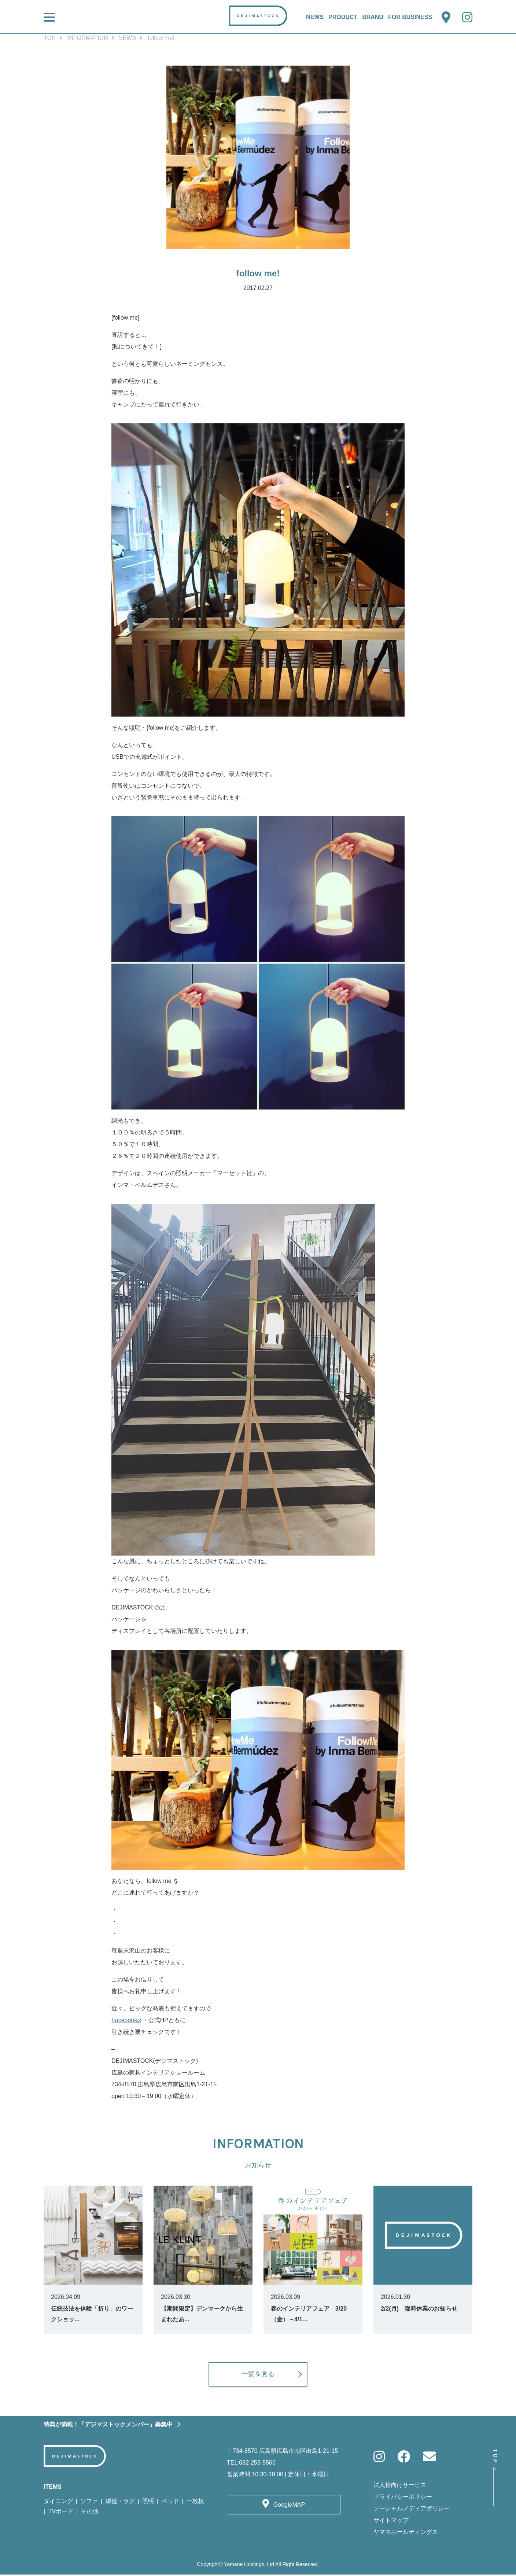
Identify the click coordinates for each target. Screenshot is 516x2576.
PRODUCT (342, 17)
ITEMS (53, 2488)
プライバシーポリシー (402, 2498)
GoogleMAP (289, 2506)
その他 (90, 2513)
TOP (50, 38)
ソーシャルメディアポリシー (411, 2510)
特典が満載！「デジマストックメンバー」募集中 (108, 2425)
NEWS (315, 17)
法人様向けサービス (399, 2486)
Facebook (124, 2020)
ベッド (170, 2502)
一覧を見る (258, 2375)
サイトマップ (391, 2521)
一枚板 (195, 2502)
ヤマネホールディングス (405, 2533)
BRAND (372, 17)
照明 (148, 2502)
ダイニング (58, 2502)
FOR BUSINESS (410, 17)
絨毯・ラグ (120, 2502)
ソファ (89, 2502)
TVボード (60, 2513)
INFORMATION (87, 38)
